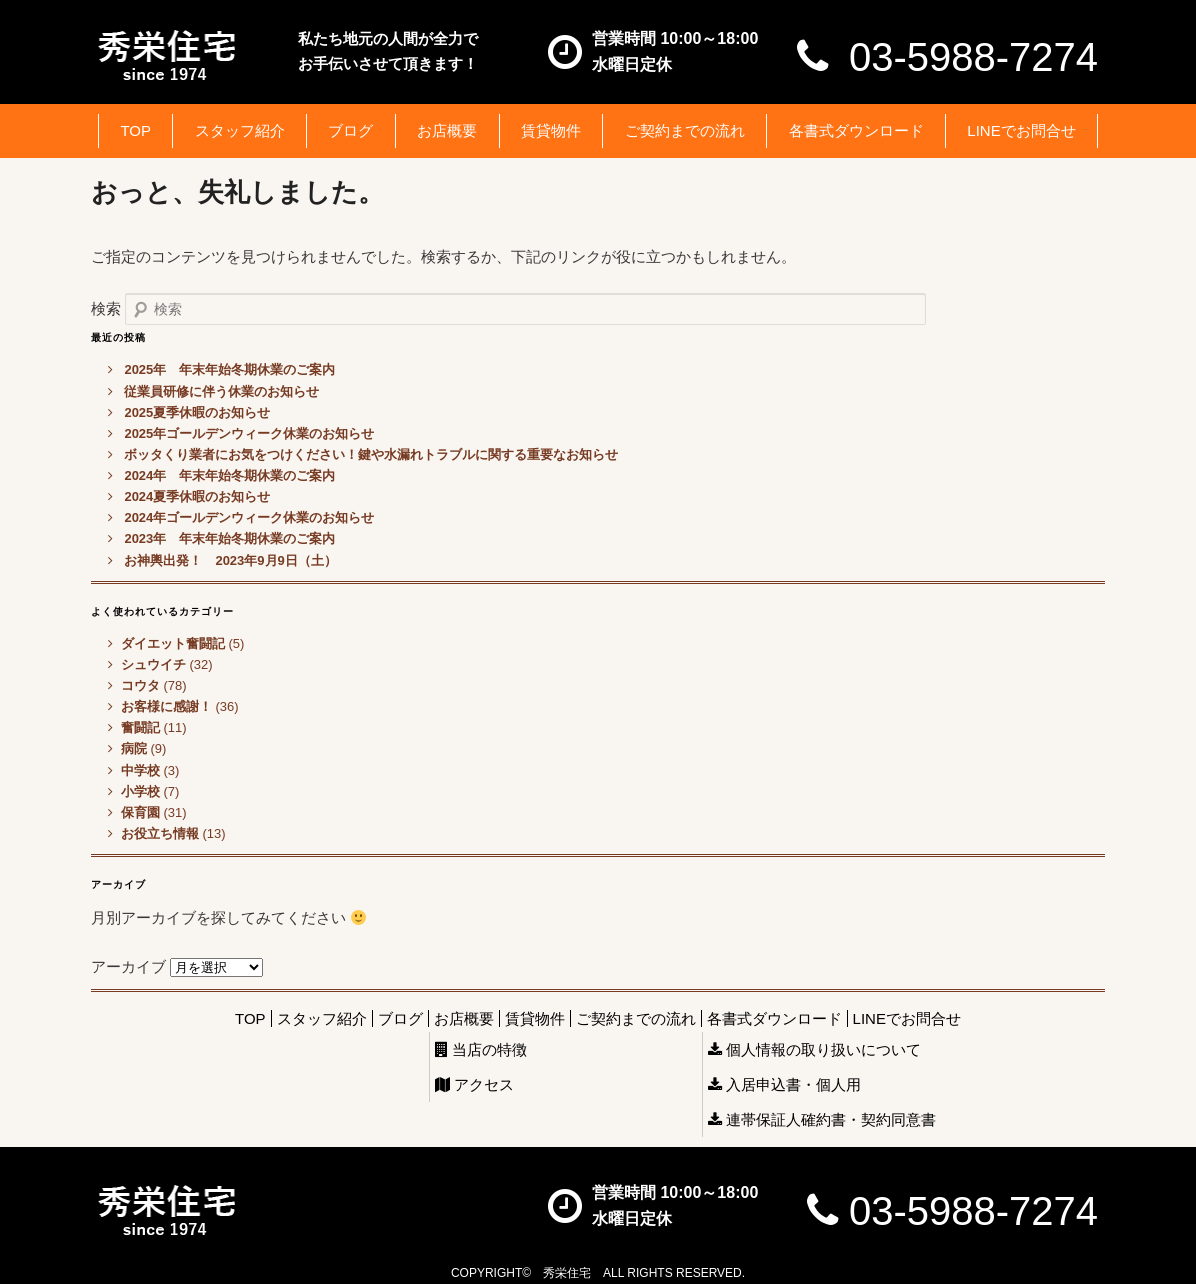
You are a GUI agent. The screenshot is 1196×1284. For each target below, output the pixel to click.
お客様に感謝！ (166, 706)
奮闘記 (140, 727)
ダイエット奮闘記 (173, 643)
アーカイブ (128, 966)
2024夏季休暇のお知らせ (197, 496)
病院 (134, 748)
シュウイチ (153, 664)
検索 (106, 308)
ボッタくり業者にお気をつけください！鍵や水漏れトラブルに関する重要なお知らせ (371, 454)
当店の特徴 (481, 1049)
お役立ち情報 (160, 833)
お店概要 (447, 130)
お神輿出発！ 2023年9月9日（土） (230, 560)
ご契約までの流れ (685, 130)
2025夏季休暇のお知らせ (197, 412)
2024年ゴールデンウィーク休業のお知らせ (249, 517)
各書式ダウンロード (856, 130)
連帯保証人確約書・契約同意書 (822, 1119)
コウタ (140, 685)
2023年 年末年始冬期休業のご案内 (229, 538)
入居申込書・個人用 (784, 1084)
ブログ (350, 130)
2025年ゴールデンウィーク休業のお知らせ (249, 433)
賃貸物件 (551, 130)
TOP (135, 130)
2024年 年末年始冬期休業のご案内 (229, 475)
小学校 (140, 791)
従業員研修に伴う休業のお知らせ (221, 391)
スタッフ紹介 (240, 130)
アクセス (474, 1084)
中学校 (140, 770)
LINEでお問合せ (1021, 130)
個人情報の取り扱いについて (814, 1049)
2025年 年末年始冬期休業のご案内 (229, 369)
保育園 (140, 812)
